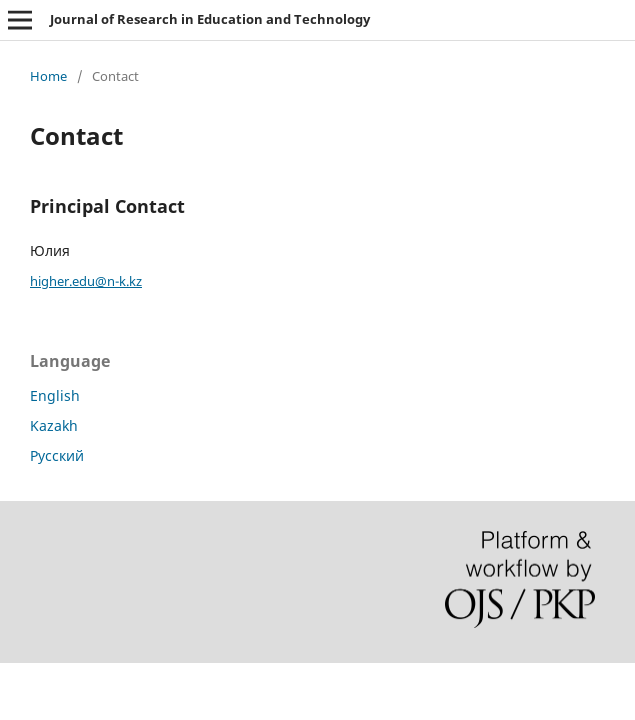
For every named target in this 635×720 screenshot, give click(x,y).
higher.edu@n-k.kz (86, 281)
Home (48, 76)
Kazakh (54, 425)
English (55, 395)
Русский (57, 455)
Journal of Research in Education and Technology (210, 19)
